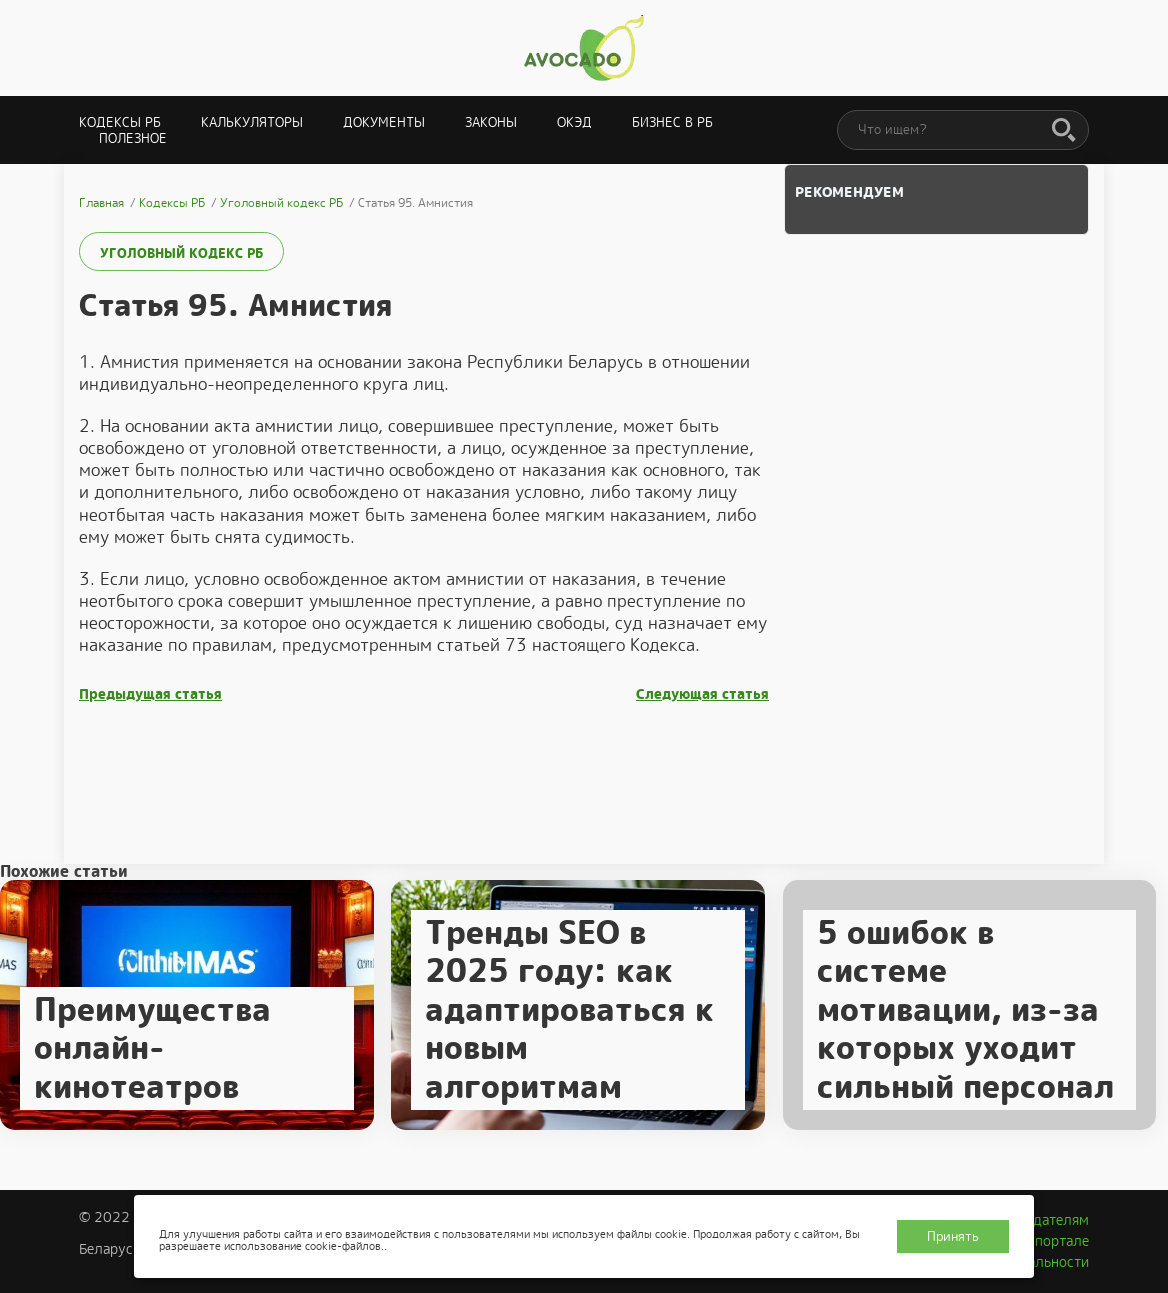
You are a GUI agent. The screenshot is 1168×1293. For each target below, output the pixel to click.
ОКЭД (574, 122)
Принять (953, 1236)
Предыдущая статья (150, 694)
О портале (1055, 1241)
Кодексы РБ (120, 122)
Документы (384, 122)
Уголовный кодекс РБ (181, 253)
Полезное (133, 138)
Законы (491, 122)
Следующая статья (702, 694)
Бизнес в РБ (672, 122)
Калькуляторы (252, 122)
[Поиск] (1064, 131)
